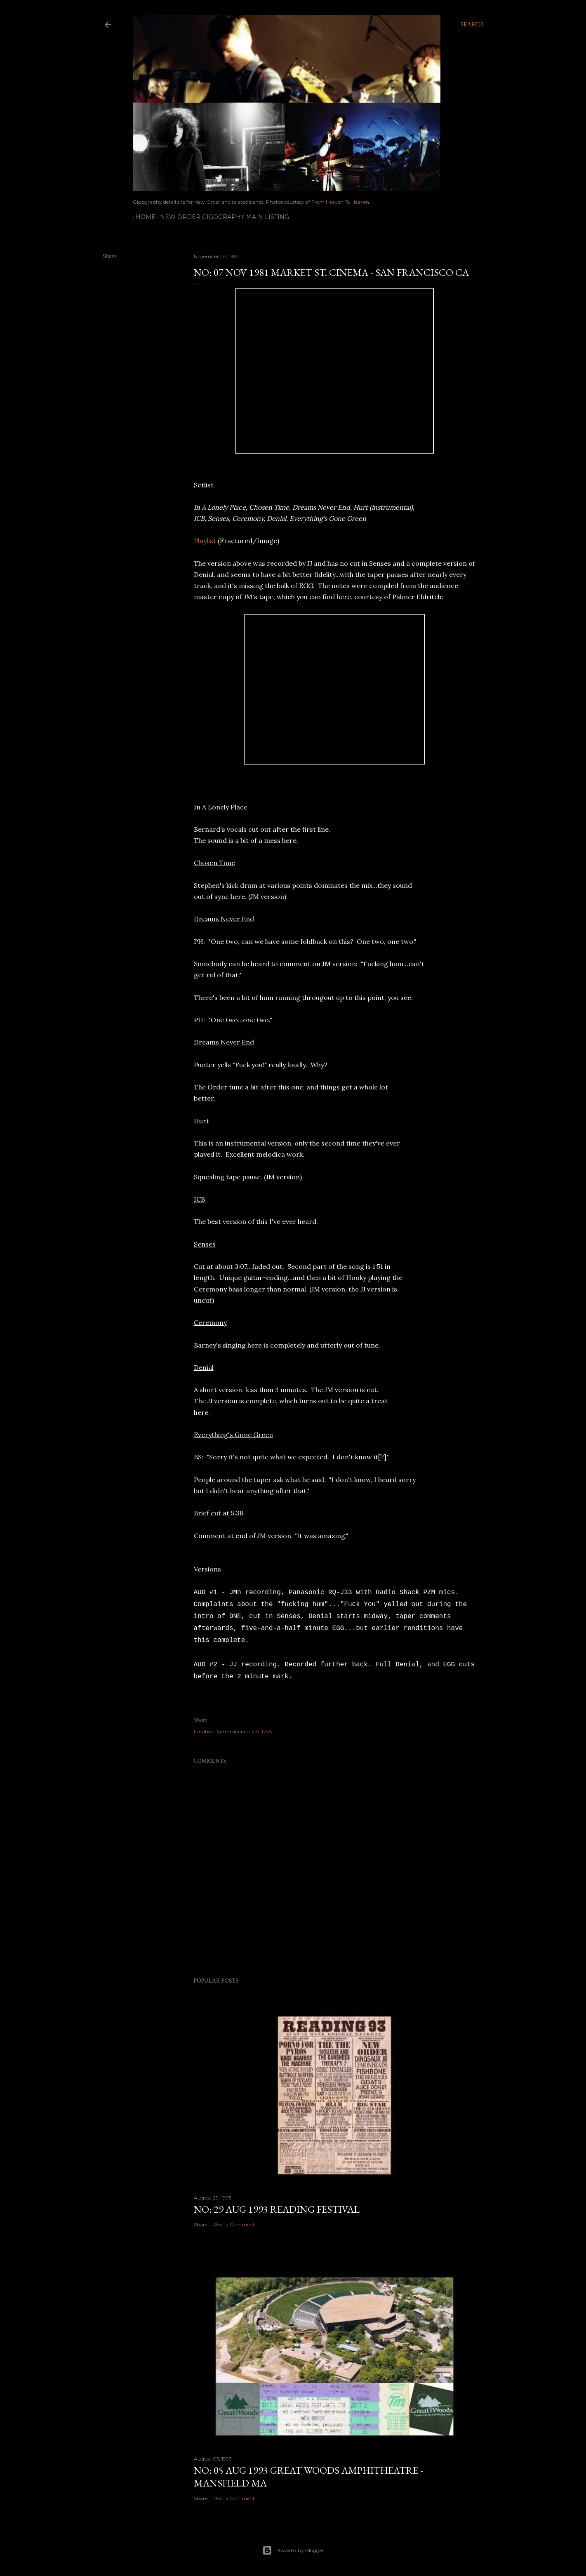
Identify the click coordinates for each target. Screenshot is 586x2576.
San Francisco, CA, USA (244, 1731)
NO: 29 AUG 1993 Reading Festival (277, 2209)
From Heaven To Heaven (340, 202)
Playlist (205, 540)
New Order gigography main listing (221, 217)
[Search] (471, 25)
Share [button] (109, 256)
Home (143, 217)
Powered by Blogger (293, 2550)
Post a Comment (234, 2224)
